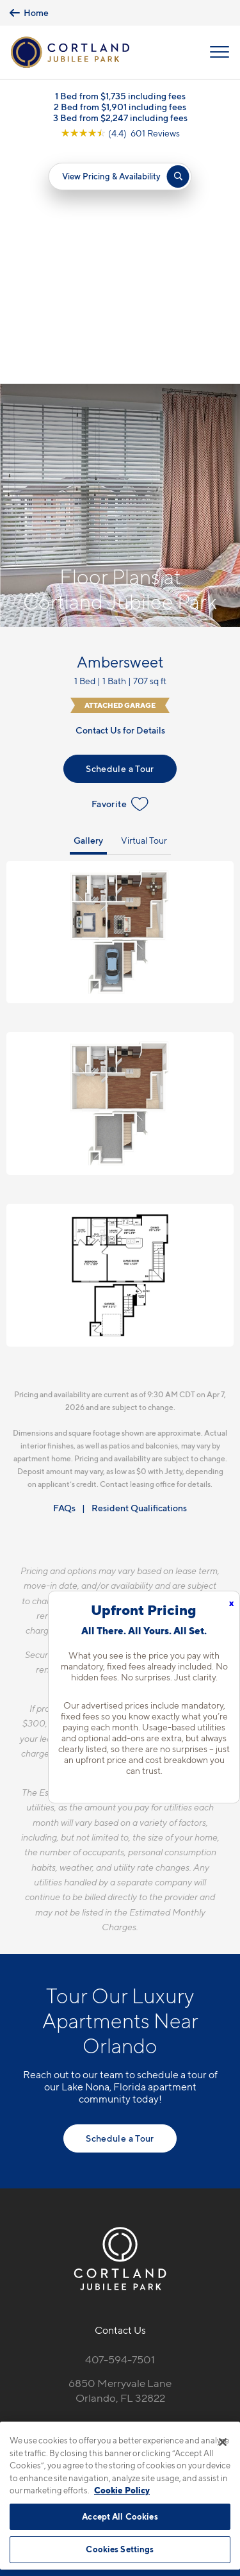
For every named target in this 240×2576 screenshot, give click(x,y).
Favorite (120, 570)
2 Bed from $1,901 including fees (120, 106)
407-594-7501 (120, 2125)
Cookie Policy (122, 2490)
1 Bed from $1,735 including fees (120, 95)
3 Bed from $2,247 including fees (120, 117)
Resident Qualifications (139, 1273)
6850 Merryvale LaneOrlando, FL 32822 (120, 2156)
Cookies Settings (120, 2549)
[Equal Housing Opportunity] (93, 2194)
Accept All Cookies (119, 2516)
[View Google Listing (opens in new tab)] (120, 132)
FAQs (64, 1273)
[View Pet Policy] (120, 2221)
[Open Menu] (219, 52)
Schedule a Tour (120, 534)
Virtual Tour (144, 606)
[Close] (223, 2442)
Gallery (88, 606)
